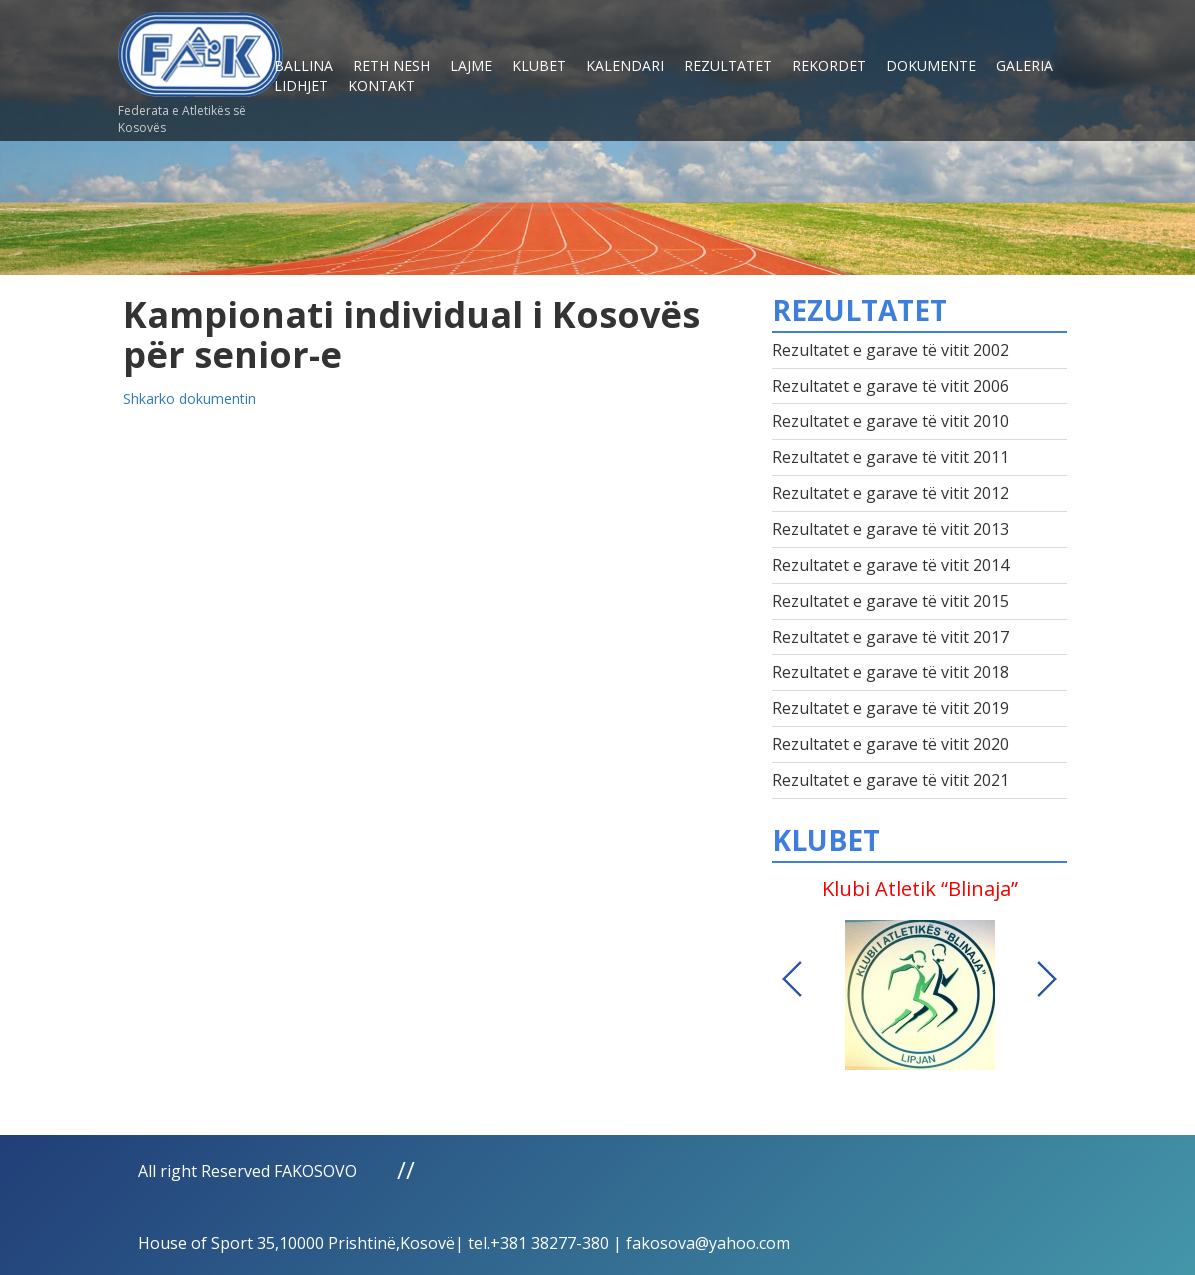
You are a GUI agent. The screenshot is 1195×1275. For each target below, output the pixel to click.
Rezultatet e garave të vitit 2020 (890, 744)
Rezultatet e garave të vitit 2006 (890, 386)
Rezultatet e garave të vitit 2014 (890, 565)
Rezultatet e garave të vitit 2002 (890, 350)
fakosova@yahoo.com (708, 1243)
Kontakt (381, 85)
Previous (792, 979)
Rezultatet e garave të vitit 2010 (890, 421)
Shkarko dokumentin (189, 398)
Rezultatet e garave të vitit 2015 (890, 601)
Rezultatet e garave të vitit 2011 (890, 457)
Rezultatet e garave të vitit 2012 (890, 493)
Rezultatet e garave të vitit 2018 (890, 672)
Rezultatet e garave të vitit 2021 (890, 780)
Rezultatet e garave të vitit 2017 (890, 637)
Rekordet (829, 65)
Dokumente (931, 65)
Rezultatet (728, 65)
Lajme (471, 65)
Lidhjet (301, 85)
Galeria (1024, 65)
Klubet (539, 65)
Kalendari (625, 65)
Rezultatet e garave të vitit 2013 (890, 529)
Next (1047, 979)
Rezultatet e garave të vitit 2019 (890, 708)
